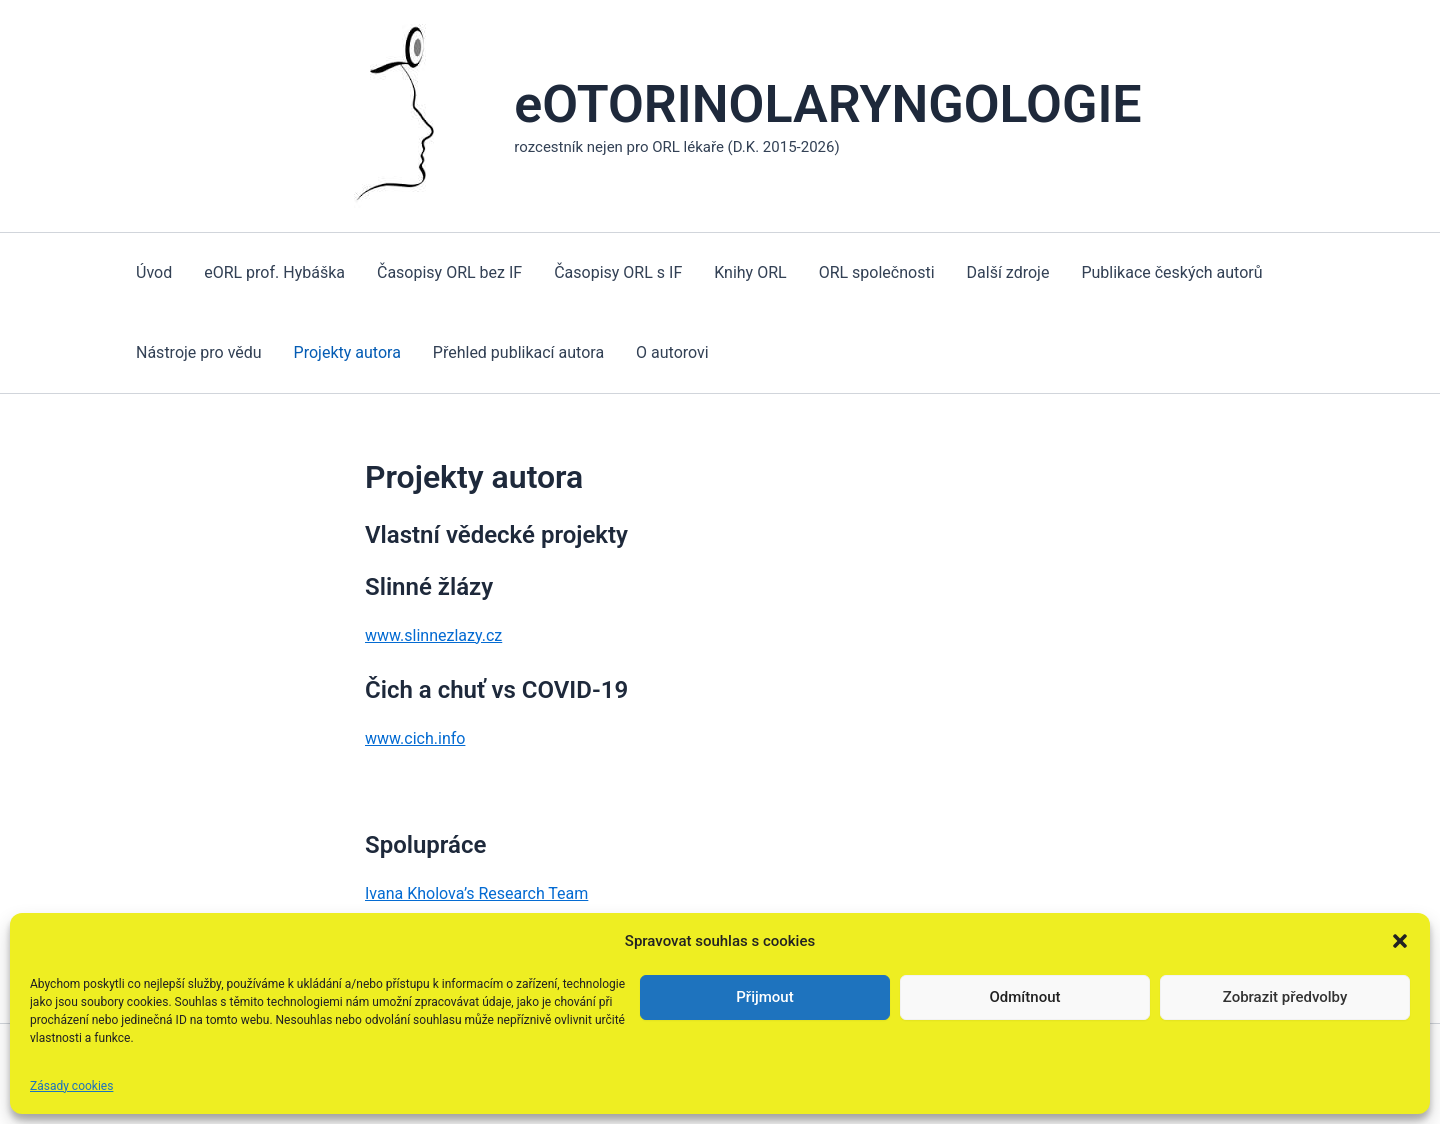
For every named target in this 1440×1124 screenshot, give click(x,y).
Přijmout (764, 997)
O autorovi (672, 352)
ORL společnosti (877, 272)
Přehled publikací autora (518, 352)
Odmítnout (1025, 997)
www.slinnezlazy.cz (433, 635)
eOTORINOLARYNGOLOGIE (827, 104)
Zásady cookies (71, 1086)
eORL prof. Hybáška (274, 272)
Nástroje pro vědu (199, 352)
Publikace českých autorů (1171, 272)
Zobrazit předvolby (1285, 997)
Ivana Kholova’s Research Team (476, 893)
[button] (1400, 941)
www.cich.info (415, 738)
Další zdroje (1008, 272)
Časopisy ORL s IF (618, 272)
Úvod (154, 272)
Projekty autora (347, 352)
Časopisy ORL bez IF (449, 272)
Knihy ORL (750, 272)
